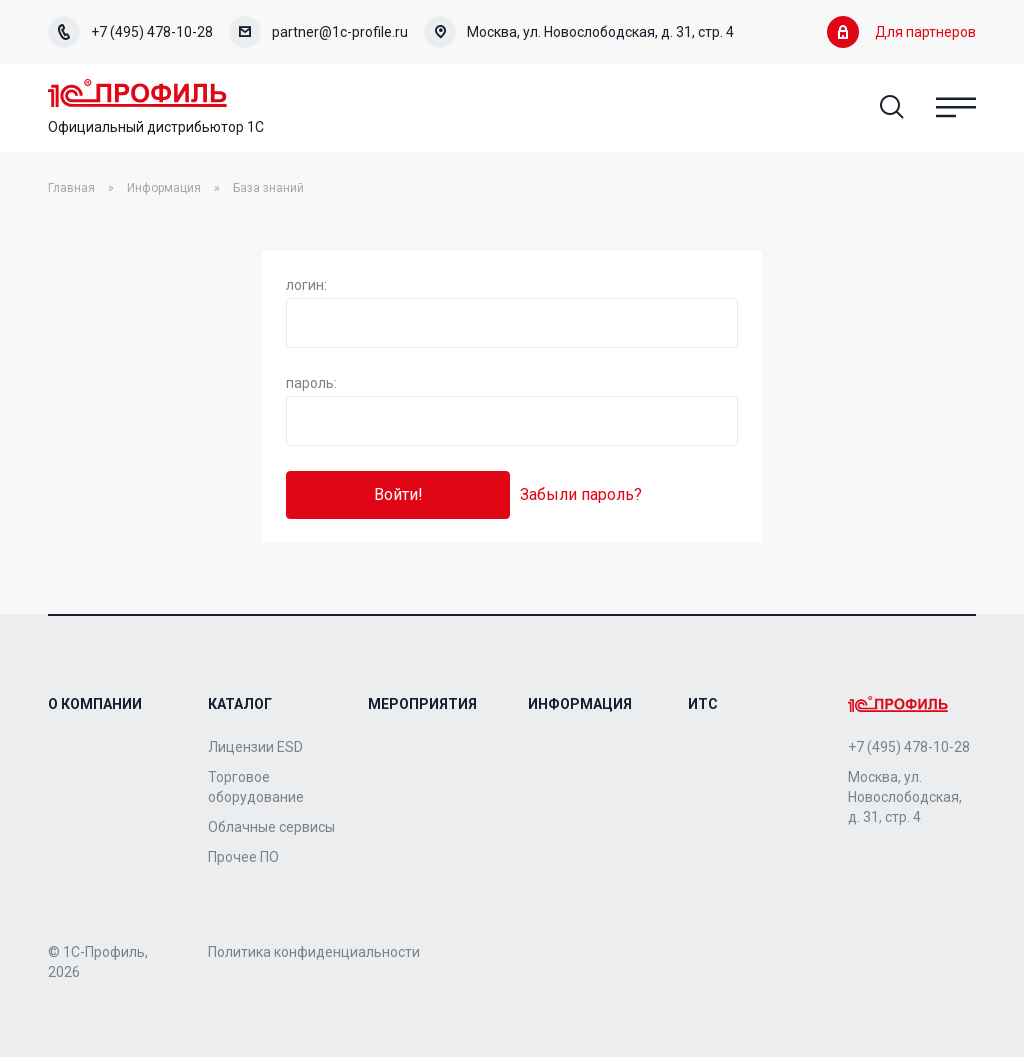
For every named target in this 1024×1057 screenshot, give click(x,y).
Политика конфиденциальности (314, 952)
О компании (95, 704)
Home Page (137, 93)
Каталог (240, 704)
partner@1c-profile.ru (318, 32)
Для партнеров (901, 32)
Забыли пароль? (581, 494)
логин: (306, 285)
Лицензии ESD (255, 747)
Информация (164, 188)
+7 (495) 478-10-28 (130, 32)
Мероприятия (422, 704)
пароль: (311, 383)
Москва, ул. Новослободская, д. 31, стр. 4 (579, 32)
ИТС (703, 704)
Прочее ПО (243, 857)
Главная (71, 188)
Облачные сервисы (271, 827)
